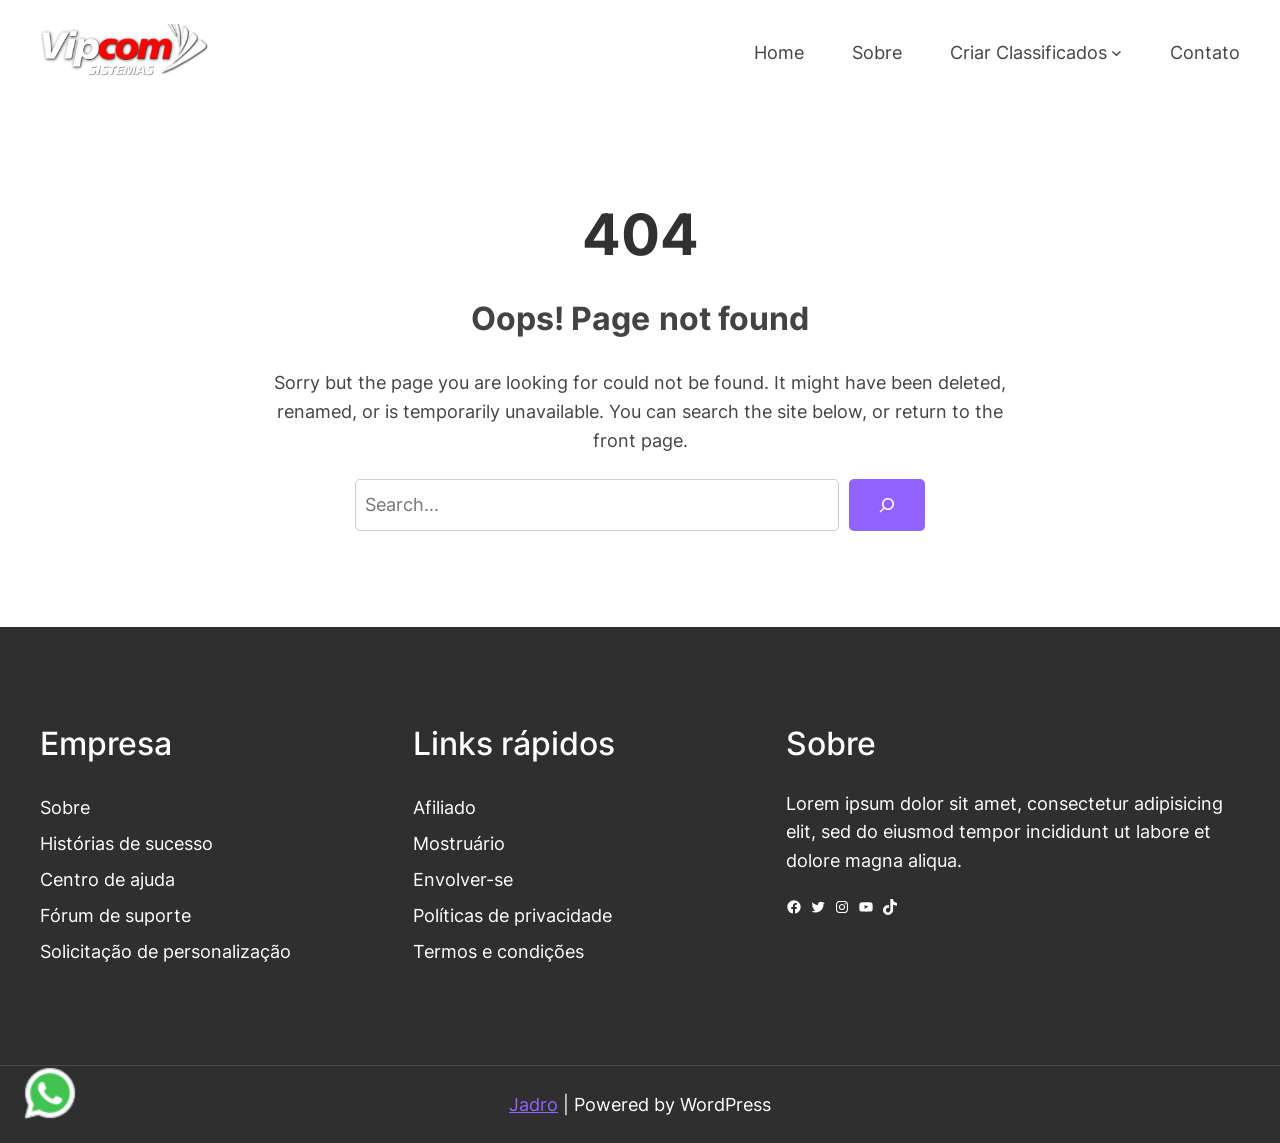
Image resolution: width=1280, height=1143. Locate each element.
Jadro (533, 1104)
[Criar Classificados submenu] (1116, 52)
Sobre (65, 807)
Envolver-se (463, 879)
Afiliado (444, 807)
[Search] (887, 505)
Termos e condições (498, 951)
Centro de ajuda (107, 879)
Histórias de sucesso (126, 843)
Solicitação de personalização (165, 951)
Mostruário (459, 843)
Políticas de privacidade (512, 915)
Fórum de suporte (115, 915)
